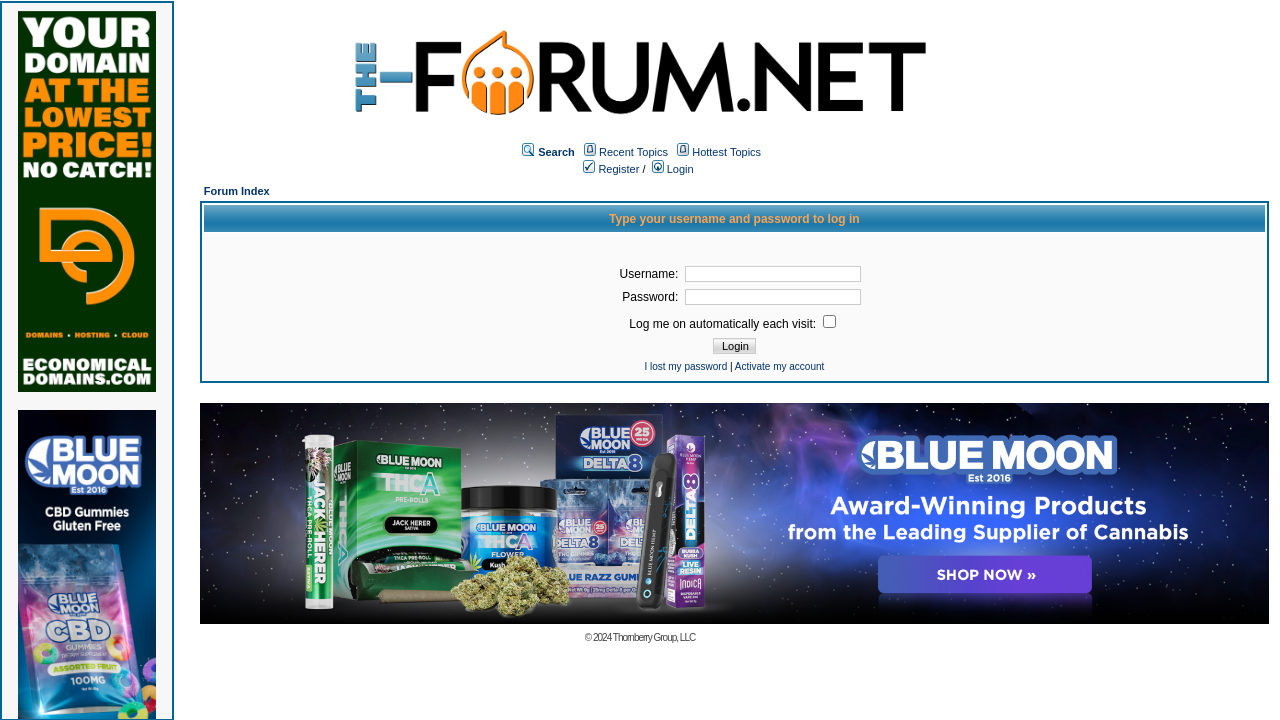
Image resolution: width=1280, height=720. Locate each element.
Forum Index (237, 191)
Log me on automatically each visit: (732, 324)
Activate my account (779, 366)
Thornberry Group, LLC (654, 637)
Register (611, 169)
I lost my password (685, 366)
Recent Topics (633, 152)
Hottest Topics (726, 152)
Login (673, 169)
